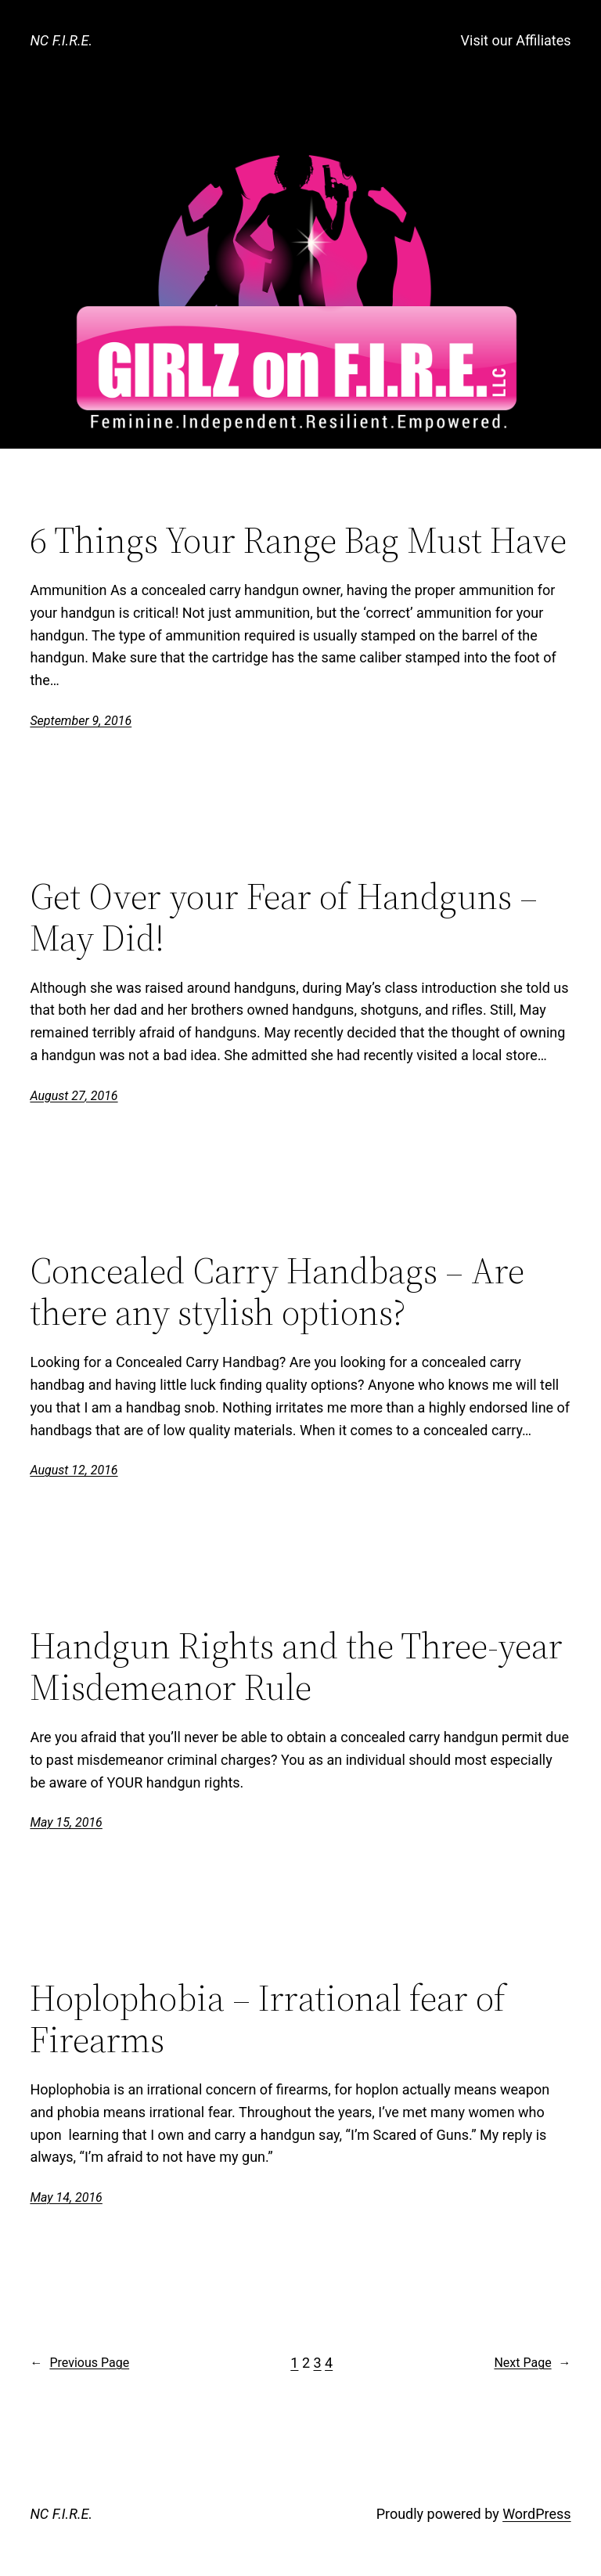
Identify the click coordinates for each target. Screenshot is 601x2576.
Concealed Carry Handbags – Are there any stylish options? (277, 1291)
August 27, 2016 (73, 1095)
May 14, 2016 (66, 2197)
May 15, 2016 (66, 1822)
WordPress (536, 2514)
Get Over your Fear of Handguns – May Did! (284, 916)
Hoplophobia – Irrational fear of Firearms (268, 2018)
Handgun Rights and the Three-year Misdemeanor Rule (296, 1666)
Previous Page (79, 2363)
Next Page (532, 2363)
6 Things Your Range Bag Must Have (298, 540)
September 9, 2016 (80, 720)
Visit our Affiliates (516, 40)
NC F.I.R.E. (61, 40)
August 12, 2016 (73, 1470)
